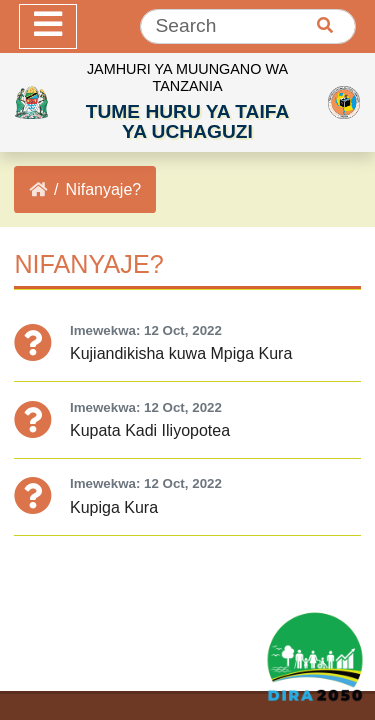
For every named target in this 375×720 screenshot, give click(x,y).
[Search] (248, 26)
